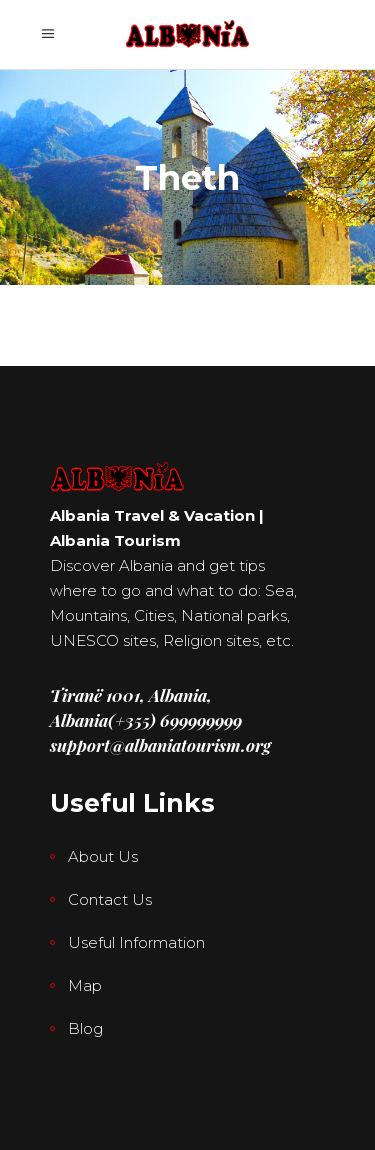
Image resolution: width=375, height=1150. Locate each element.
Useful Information (136, 942)
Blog (85, 1028)
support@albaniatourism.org (160, 745)
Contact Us (110, 899)
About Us (103, 856)
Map (85, 985)
